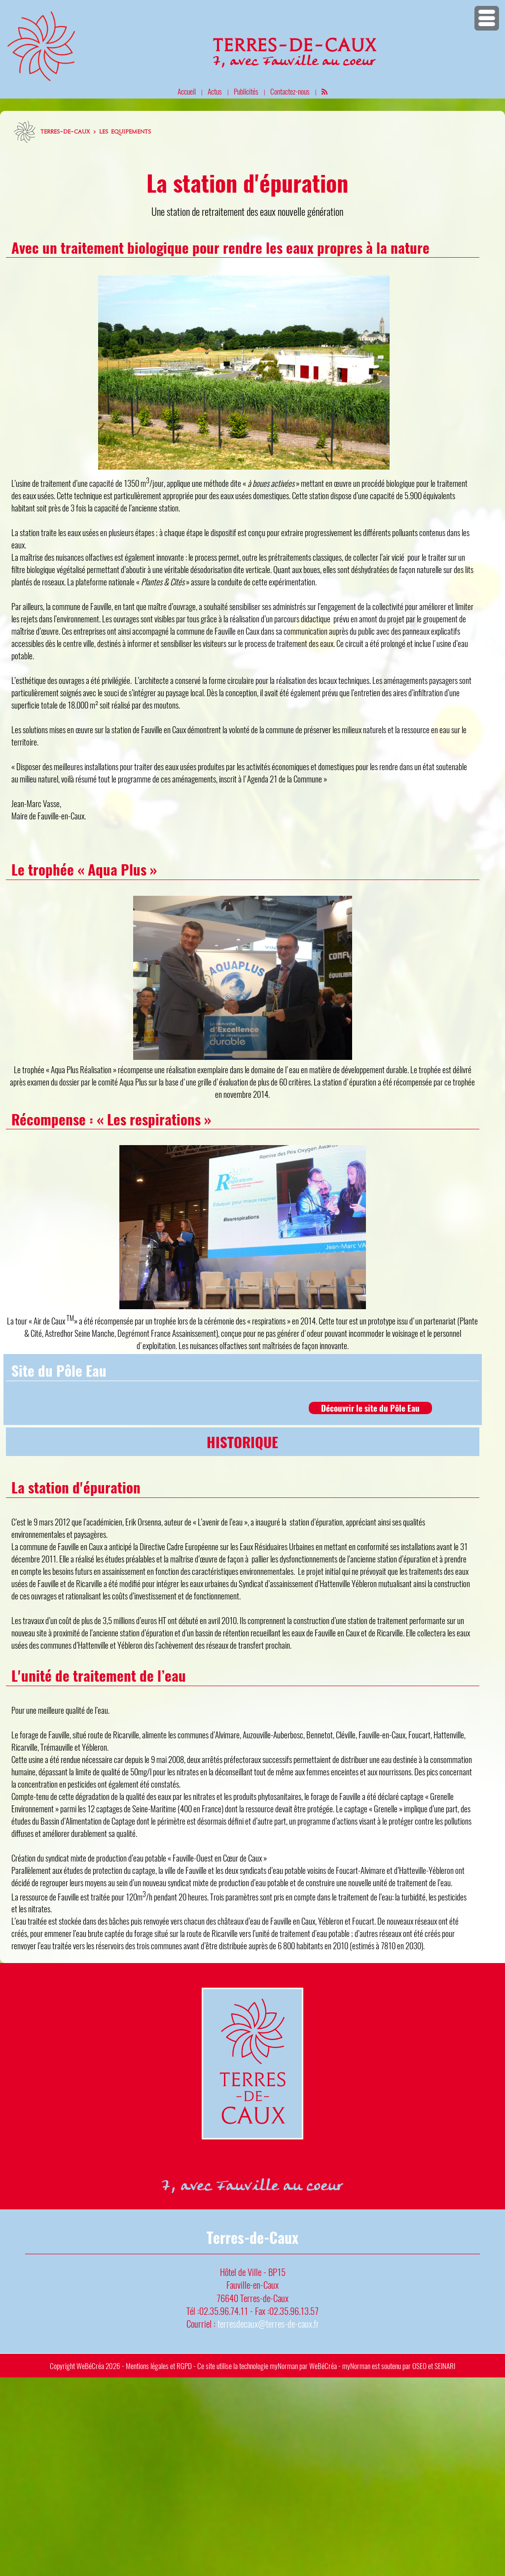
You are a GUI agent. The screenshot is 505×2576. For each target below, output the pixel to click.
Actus (215, 91)
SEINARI (444, 2365)
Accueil (187, 91)
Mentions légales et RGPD (159, 2365)
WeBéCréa (90, 2365)
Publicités (246, 91)
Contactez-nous (290, 91)
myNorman (284, 2365)
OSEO (419, 2365)
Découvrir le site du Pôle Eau (370, 1408)
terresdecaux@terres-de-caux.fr (268, 2323)
